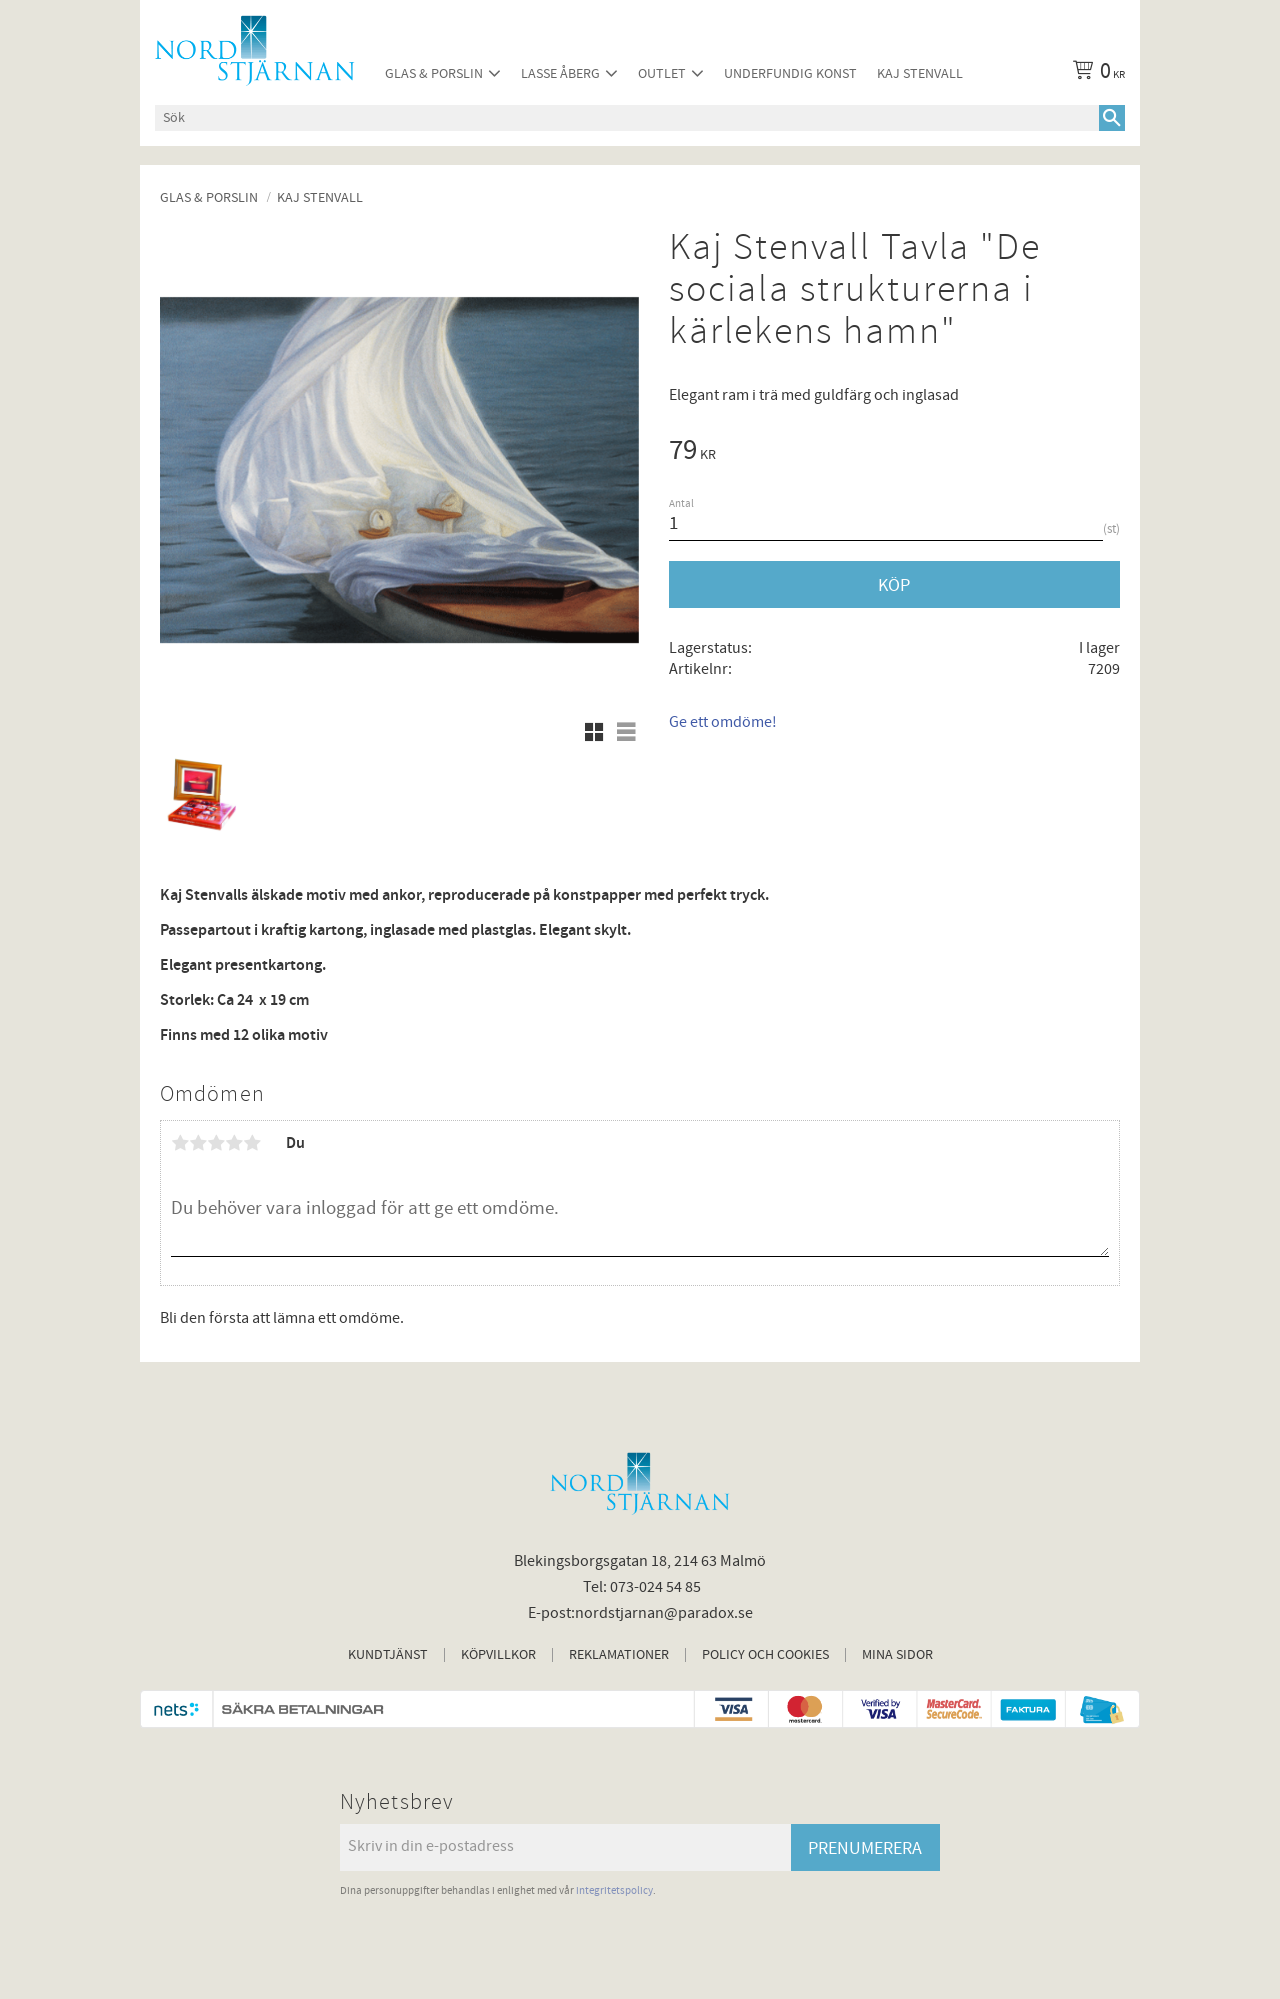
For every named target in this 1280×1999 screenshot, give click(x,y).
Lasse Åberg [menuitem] (560, 73)
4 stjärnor (234, 1143)
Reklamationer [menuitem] (619, 1655)
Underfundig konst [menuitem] (790, 73)
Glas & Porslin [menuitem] (434, 73)
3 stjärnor (216, 1143)
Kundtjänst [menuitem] (388, 1655)
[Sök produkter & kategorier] (627, 118)
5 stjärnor (252, 1143)
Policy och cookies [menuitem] (765, 1655)
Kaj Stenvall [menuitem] (920, 73)
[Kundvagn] (1095, 74)
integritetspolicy (614, 1890)
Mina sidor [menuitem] (897, 1655)
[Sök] (1112, 118)
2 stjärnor (198, 1143)
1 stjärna (180, 1143)
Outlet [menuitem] (662, 73)
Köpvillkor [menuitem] (498, 1655)
